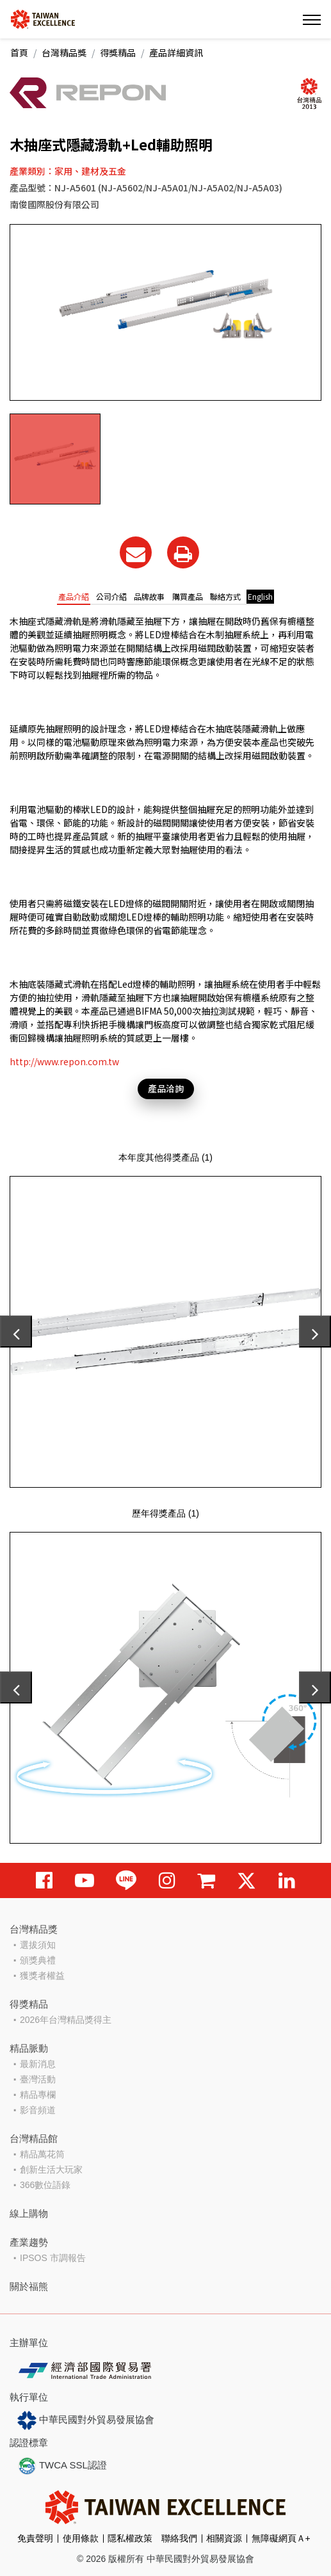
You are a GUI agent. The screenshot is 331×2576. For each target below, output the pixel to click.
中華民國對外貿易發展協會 (85, 2420)
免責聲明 (35, 2538)
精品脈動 (29, 2048)
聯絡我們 (179, 2538)
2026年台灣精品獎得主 (65, 2019)
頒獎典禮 (38, 1960)
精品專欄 (38, 2094)
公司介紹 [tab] (111, 596)
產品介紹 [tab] (73, 596)
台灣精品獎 (64, 52)
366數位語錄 (45, 2184)
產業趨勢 (29, 2242)
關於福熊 (29, 2286)
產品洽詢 (166, 1088)
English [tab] (260, 596)
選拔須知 (38, 1944)
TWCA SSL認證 (62, 2465)
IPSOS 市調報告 (53, 2257)
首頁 (19, 52)
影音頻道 (38, 2109)
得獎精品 (118, 52)
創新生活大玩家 (51, 2169)
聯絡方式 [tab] (225, 596)
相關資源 (224, 2538)
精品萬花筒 (42, 2154)
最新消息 (38, 2063)
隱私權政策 (130, 2538)
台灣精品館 (34, 2138)
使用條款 (81, 2538)
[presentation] (16, 1332)
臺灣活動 (38, 2079)
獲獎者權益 (42, 1975)
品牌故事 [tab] (149, 596)
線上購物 (29, 2213)
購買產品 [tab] (187, 596)
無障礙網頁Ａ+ (281, 2538)
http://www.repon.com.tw (64, 1061)
